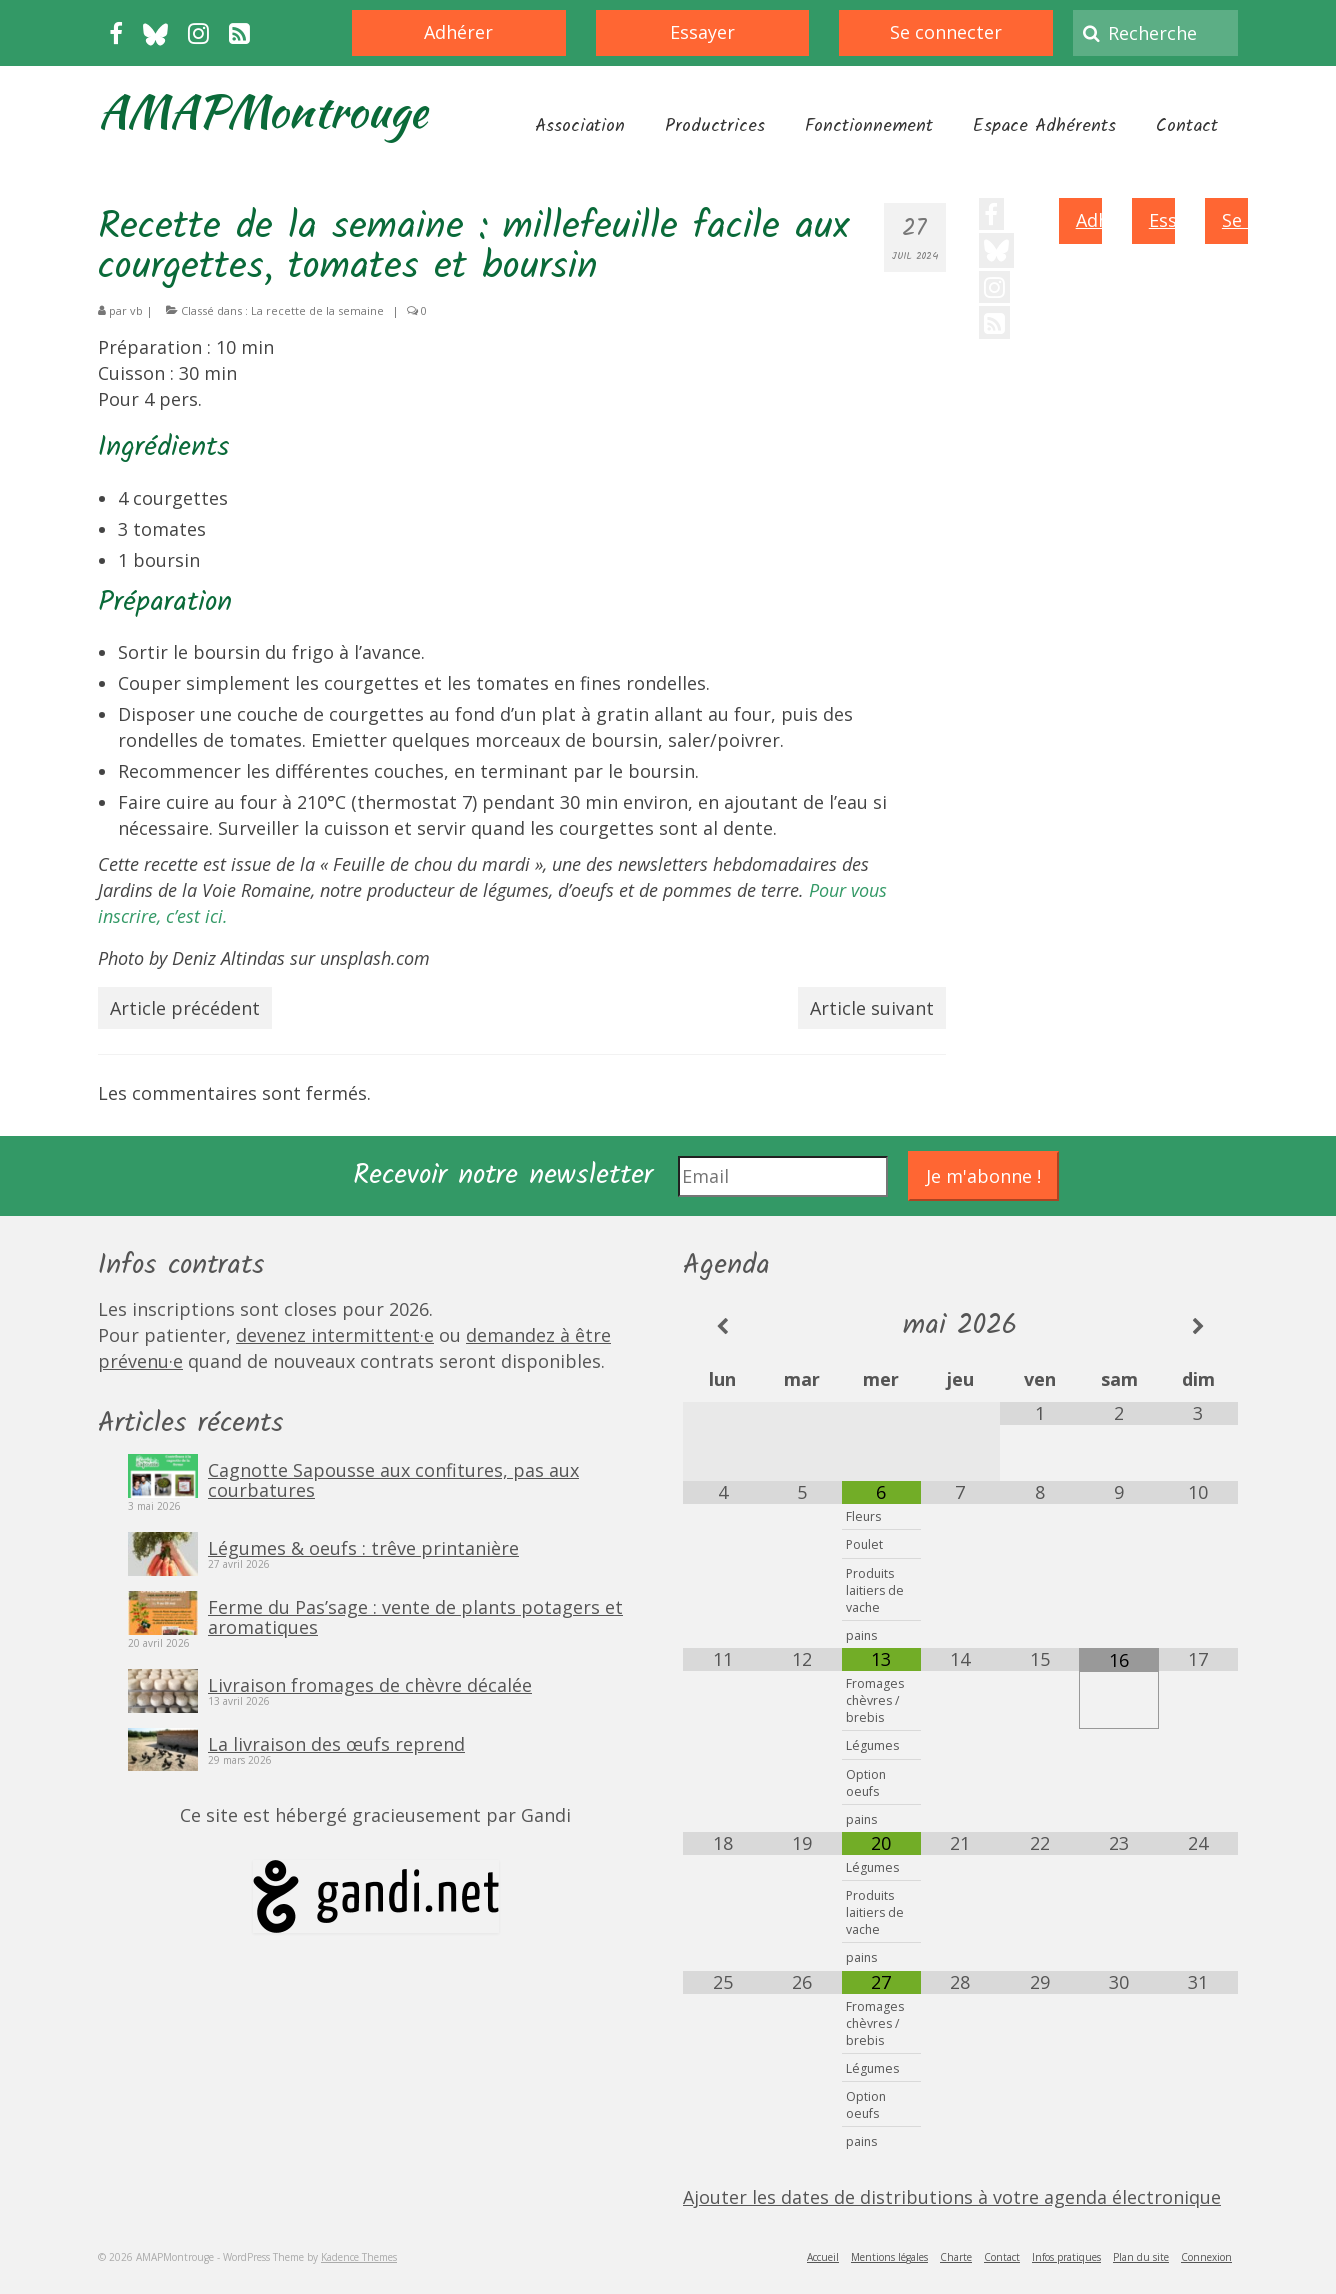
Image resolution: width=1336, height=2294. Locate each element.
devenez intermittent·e (335, 1335)
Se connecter (946, 32)
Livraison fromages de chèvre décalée (370, 1684)
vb (136, 310)
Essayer (702, 32)
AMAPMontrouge (262, 111)
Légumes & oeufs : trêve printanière (363, 1547)
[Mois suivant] (1198, 1326)
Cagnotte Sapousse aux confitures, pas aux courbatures (393, 1479)
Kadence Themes (359, 2257)
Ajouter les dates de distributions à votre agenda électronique (952, 2197)
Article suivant (872, 1008)
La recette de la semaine (317, 310)
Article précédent (185, 1008)
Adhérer (458, 32)
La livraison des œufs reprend (336, 1743)
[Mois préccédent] (722, 1326)
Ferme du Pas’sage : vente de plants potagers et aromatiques (415, 1616)
